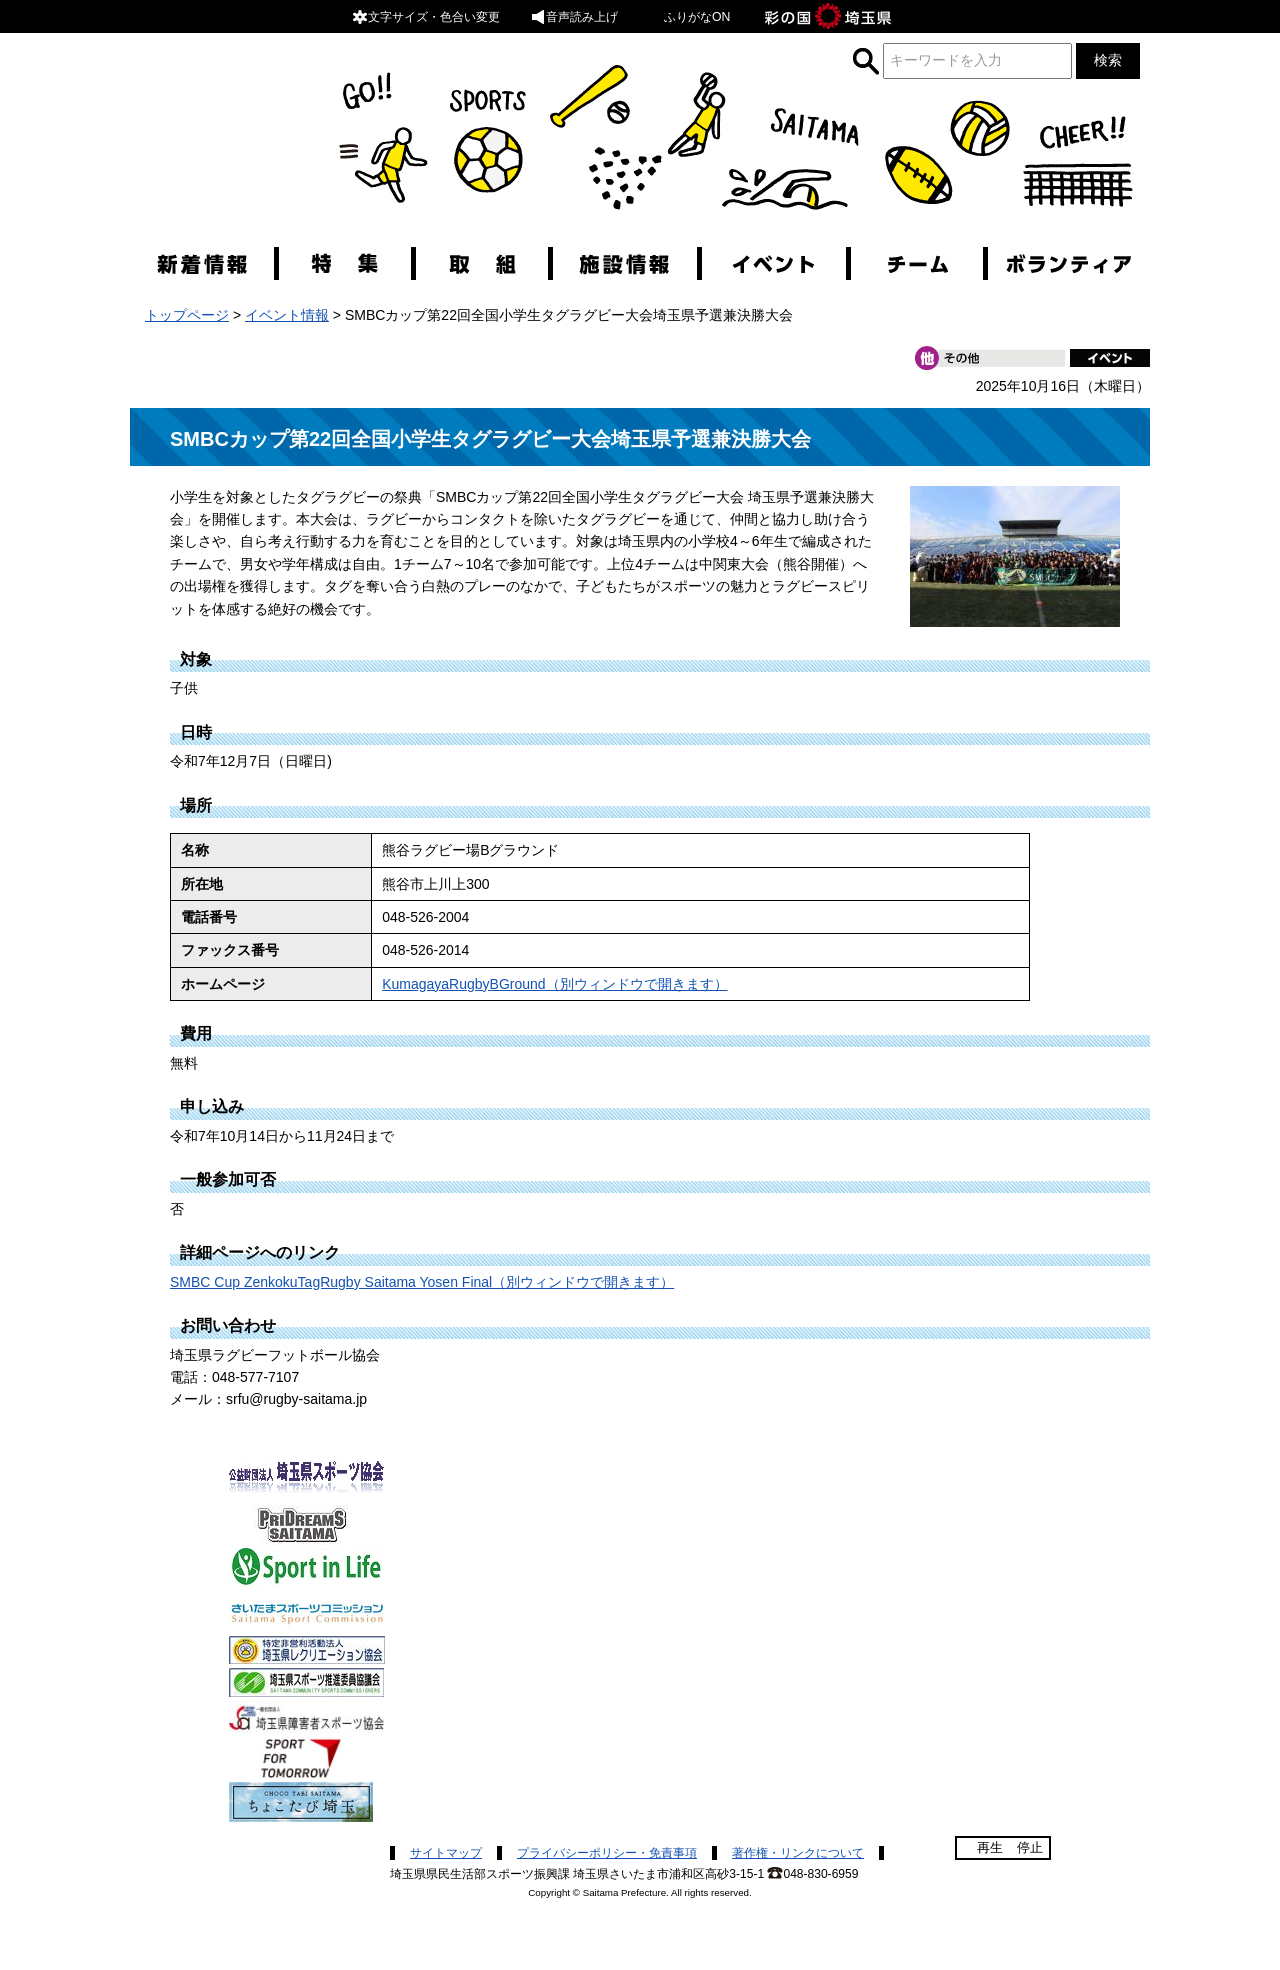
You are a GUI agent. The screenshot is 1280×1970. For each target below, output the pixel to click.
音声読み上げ (574, 17)
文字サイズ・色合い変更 (426, 17)
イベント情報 (287, 315)
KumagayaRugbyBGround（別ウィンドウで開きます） (554, 984)
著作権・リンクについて (798, 1853)
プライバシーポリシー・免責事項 (607, 1853)
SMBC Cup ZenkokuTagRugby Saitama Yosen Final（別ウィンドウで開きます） (422, 1282)
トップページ (187, 315)
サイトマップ (446, 1853)
